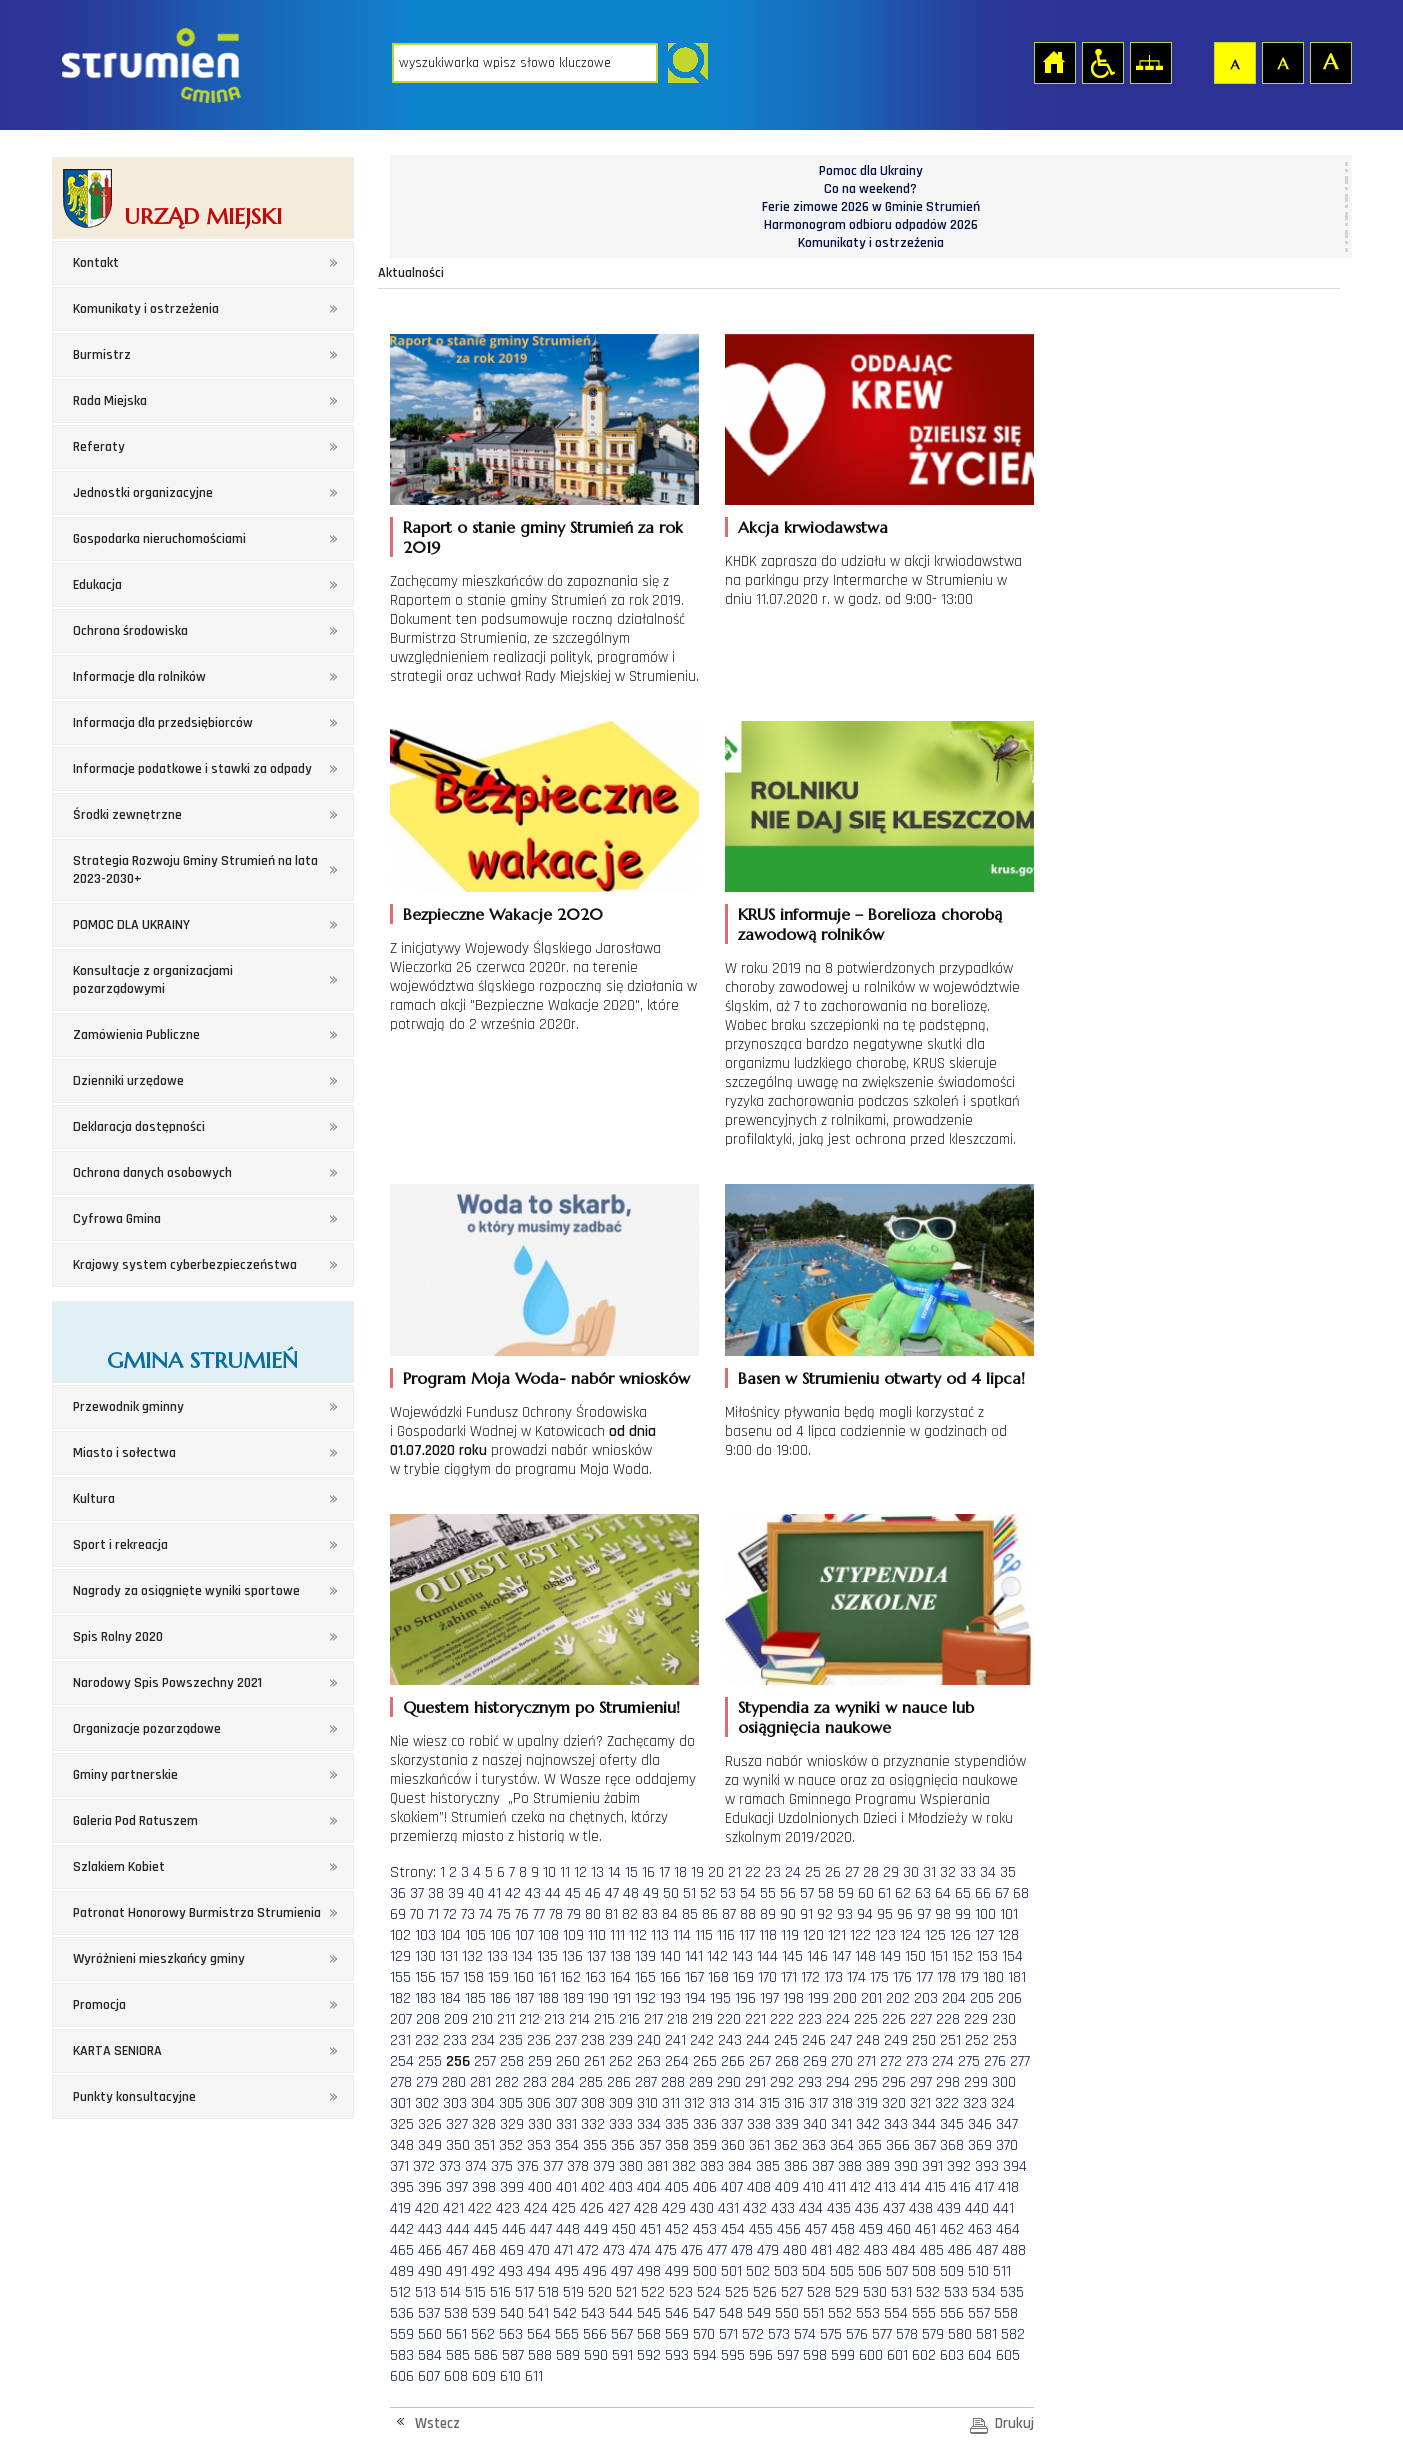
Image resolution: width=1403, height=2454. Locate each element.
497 (622, 2271)
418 (1008, 2187)
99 (963, 1914)
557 (979, 2313)
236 (539, 2040)
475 (666, 2250)
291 (755, 2082)
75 (504, 1914)
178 (946, 1977)
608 (456, 2376)
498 (649, 2271)
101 (1009, 1914)
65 (963, 1893)
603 (952, 2355)
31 (929, 1872)
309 (621, 2103)
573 (779, 2334)
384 (740, 2166)
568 (649, 2334)
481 (821, 2250)
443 (430, 2229)
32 (948, 1872)
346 (980, 2124)
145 (792, 1956)
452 (677, 2229)
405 (677, 2187)
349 (430, 2145)
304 (483, 2103)
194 (695, 1998)
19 (697, 1872)
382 (684, 2166)
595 (733, 2355)
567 (622, 2334)
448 (568, 2229)
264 (677, 2061)
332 (593, 2124)
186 (500, 1998)
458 (843, 2229)
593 (677, 2355)
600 (871, 2355)
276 (995, 2061)
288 (673, 2082)
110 (597, 1935)
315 (769, 2103)
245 (786, 2040)
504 (814, 2271)
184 (450, 1998)
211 (506, 2019)
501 (731, 2271)
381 (657, 2166)
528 (819, 2292)
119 (790, 1935)
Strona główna (1054, 62)
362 (786, 2145)
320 (894, 2103)
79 (574, 1914)
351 (484, 2145)
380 (631, 2166)
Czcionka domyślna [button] (1234, 62)
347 (1007, 2124)
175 (879, 1977)
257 (485, 2061)
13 (597, 1872)
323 (975, 2103)
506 (870, 2271)
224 (838, 2019)
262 (621, 2061)
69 (398, 1914)
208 (428, 2019)
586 (486, 2355)
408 (759, 2187)
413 (885, 2187)
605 (1008, 2355)
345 (952, 2124)
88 (748, 1914)
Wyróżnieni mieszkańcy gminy (159, 1959)
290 (729, 2082)
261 (594, 2061)
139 (645, 1956)
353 (539, 2145)
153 (987, 1956)
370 (1007, 2145)
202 (898, 1998)
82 (630, 1914)
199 (818, 1998)
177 (924, 1977)
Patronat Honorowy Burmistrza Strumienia (197, 1913)
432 (755, 2208)
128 (1008, 1935)
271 (866, 2061)
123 (885, 1935)
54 (748, 1893)
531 (901, 2292)
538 (456, 2313)
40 (476, 1893)
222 (782, 2019)
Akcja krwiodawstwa (813, 527)
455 (761, 2229)
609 (484, 2376)
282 (507, 2082)
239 (621, 2040)
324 (1003, 2103)
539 (484, 2313)
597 (788, 2355)
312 (694, 2103)
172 (810, 1977)
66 (983, 1893)
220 (729, 2019)
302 (427, 2103)
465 (402, 2250)
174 (856, 1977)
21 (734, 1872)
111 (617, 1935)
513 (425, 2292)
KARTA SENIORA (117, 2051)
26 (833, 1872)
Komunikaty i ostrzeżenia (146, 309)
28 (871, 1872)
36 (398, 1893)
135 (547, 1956)
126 (960, 1935)
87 (729, 1914)
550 (787, 2313)
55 (768, 1893)
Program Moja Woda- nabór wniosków (546, 1378)
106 (500, 1935)
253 (1005, 2040)
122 (860, 1935)
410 (813, 2187)
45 (573, 1893)
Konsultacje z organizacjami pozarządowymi (153, 980)
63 (923, 1893)
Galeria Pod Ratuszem (135, 1821)
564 (539, 2334)
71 (433, 1914)
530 (875, 2292)
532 (928, 2292)
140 (670, 1956)
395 (402, 2187)
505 (842, 2271)
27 (852, 1872)
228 (948, 2019)
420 (427, 2208)
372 (424, 2166)
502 (758, 2271)
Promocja (99, 2005)
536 (402, 2313)
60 (866, 1893)
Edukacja (97, 585)
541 (538, 2313)
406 (705, 2187)
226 (894, 2019)
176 (902, 1977)
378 (578, 2166)
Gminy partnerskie (125, 1775)
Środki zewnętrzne (127, 815)
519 (573, 2292)
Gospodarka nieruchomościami (159, 539)
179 (969, 1977)
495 (567, 2271)
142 (717, 1956)
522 (653, 2292)
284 (563, 2082)
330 (540, 2124)
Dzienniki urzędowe (128, 1081)
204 (954, 1998)
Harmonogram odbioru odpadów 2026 (871, 225)
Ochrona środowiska (130, 631)
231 (400, 2040)
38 (436, 1893)
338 (759, 2124)
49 (651, 1893)
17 (664, 1872)
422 (480, 2208)
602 (924, 2355)
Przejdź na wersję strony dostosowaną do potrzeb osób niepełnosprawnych (1102, 62)
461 (925, 2229)
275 (969, 2061)
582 (1013, 2334)
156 (425, 1977)
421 (453, 2208)
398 (484, 2187)
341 (841, 2124)
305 (511, 2103)
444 (458, 2229)
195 (720, 1998)
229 (976, 2019)
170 (767, 1977)
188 (548, 1998)
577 (882, 2334)
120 (813, 1935)
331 (566, 2124)
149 (890, 1956)
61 (884, 1893)
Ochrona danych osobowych (152, 1173)
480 (795, 2250)
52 (708, 1893)
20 (716, 1872)
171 (789, 1977)
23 (773, 1872)
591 (622, 2355)
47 (612, 1893)
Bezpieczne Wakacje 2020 (503, 914)
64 (943, 1893)
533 (956, 2292)
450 (624, 2229)
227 (921, 2019)
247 (841, 2040)
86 (710, 1914)
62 (903, 1893)
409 (787, 2187)
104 (450, 1935)
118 (768, 1935)
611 (534, 2376)
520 (600, 2292)
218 (677, 2019)
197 (769, 1998)
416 (960, 2187)
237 (566, 2040)
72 (450, 1914)
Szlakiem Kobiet (119, 1867)
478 (742, 2250)
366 (898, 2145)
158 (473, 1977)
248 (868, 2040)
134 (522, 1956)
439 (949, 2208)
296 (894, 2082)
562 (483, 2334)
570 (704, 2334)
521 (626, 2292)
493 (511, 2271)
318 (842, 2103)
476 (692, 2250)
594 (705, 2355)
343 (896, 2124)
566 (595, 2334)
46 (593, 1893)
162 (570, 1977)
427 (619, 2208)
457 (816, 2229)
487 (987, 2250)
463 (980, 2229)
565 (567, 2334)
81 (611, 1914)
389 (878, 2166)
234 (483, 2040)
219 (702, 2019)
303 (455, 2103)
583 (402, 2355)
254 (402, 2061)
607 (429, 2376)
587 (513, 2355)
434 (811, 2208)
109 (573, 1935)
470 (539, 2250)
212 (529, 2019)
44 (553, 1893)
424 (536, 2208)
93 (845, 1914)
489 (402, 2271)
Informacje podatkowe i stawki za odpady (192, 769)
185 (475, 1998)
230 (1004, 2019)
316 (794, 2103)
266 (733, 2061)
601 (897, 2355)
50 (671, 1893)
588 (540, 2355)
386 (796, 2166)
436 (867, 2208)
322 (947, 2103)
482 (848, 2250)
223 (810, 2019)
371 (399, 2166)
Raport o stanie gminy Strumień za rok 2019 (543, 537)
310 (647, 2103)
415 (935, 2187)
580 (960, 2334)
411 (837, 2187)
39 (456, 1893)
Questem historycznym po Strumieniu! (541, 1707)
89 (768, 1914)
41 (494, 1893)
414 (910, 2187)
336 (705, 2124)
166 (670, 1977)
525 (737, 2292)
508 (924, 2271)
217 (653, 2019)
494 (539, 2271)
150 (915, 1956)
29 (891, 1872)
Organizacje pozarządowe (147, 1729)
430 (702, 2208)
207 (401, 2019)
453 (705, 2229)
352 (511, 2145)
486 (960, 2250)
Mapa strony (1150, 62)
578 (907, 2334)
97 (924, 1914)
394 (1015, 2166)
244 (758, 2040)
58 (826, 1893)
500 (705, 2271)
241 (675, 2040)
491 (456, 2271)
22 (753, 1872)
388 (850, 2166)
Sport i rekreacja (120, 1545)
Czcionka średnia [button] (1282, 62)
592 (649, 2355)
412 (860, 2187)
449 (596, 2229)
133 (497, 1956)
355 (595, 2145)
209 (456, 2019)
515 (475, 2292)
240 (649, 2040)
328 (484, 2124)
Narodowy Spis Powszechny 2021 (167, 1683)
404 (649, 2187)
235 (511, 2040)
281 (480, 2082)
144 (767, 1956)
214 (579, 2019)
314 (744, 2103)
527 (792, 2292)
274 (943, 2061)
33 (968, 1872)
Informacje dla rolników (139, 677)
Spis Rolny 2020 (118, 1637)
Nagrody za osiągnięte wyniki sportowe (186, 1591)
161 (547, 1977)
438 (921, 2208)
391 (932, 2166)
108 (548, 1935)
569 (677, 2334)
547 (704, 2313)
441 (1003, 2208)
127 (984, 1935)
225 (866, 2019)
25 (813, 1872)
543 (593, 2313)
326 (430, 2124)
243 (730, 2040)
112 (638, 1935)
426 (592, 2208)
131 (449, 1956)
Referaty (99, 447)
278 (401, 2082)
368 (952, 2145)
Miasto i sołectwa (124, 1453)
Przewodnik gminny (128, 1407)
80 (593, 1914)
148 (865, 1956)
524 (709, 2292)
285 (591, 2082)
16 (648, 1872)
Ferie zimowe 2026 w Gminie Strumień (871, 207)
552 (840, 2313)
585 (458, 2355)
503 (786, 2271)
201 (871, 1998)
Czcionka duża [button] (1330, 62)
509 (952, 2271)
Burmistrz (102, 355)
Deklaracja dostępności (139, 1127)
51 (689, 1893)
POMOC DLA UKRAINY (131, 925)
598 (815, 2355)
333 (621, 2124)
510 (978, 2271)
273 (917, 2061)
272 (891, 2061)
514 (450, 2292)
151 (939, 1956)
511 (1002, 2271)
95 (885, 1914)
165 (645, 1977)
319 (867, 2103)
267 (760, 2061)
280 (454, 2082)
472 (588, 2250)
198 (793, 1998)
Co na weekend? (870, 189)
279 (427, 2082)
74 (486, 1914)
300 (1004, 2082)
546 (677, 2313)
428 (646, 2208)
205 (982, 1998)
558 (1006, 2313)
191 (622, 1998)
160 (523, 1977)
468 (484, 2250)
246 (814, 2040)
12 (580, 1872)
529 (847, 2292)
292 (782, 2082)
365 (870, 2145)
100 (985, 1914)
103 (425, 1935)
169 (743, 1977)
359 (705, 2145)
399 (512, 2187)
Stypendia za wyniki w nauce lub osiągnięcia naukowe (856, 1717)
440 (977, 2208)
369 (980, 2145)
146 (817, 1956)
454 (733, 2229)
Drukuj (1014, 2423)
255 (430, 2061)
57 (807, 1893)
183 (425, 1998)
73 (468, 1914)
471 (563, 2250)
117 (747, 1935)
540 (512, 2313)
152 (962, 1956)
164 (620, 1977)
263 (649, 2061)
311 (671, 2103)
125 (935, 1935)
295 (866, 2082)
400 (540, 2187)
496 (595, 2271)
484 (904, 2250)
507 (897, 2271)
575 (831, 2334)
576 (857, 2334)
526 (765, 2292)
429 (674, 2208)
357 (650, 2145)
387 (823, 2166)
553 (868, 2313)
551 (813, 2313)
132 (472, 1956)
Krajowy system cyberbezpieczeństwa (185, 1265)
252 (977, 2040)
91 (806, 1914)
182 (400, 1998)
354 (567, 2145)
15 (631, 1872)
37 (417, 1893)
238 (593, 2040)
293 (810, 2082)
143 (742, 1956)
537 (429, 2313)
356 (623, 2145)
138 (620, 1956)
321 (920, 2103)
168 (718, 1977)
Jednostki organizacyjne (143, 493)
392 (959, 2166)
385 (768, 2166)
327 (457, 2124)
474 (640, 2250)
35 (1008, 1872)
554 (896, 2313)
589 (568, 2355)
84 (670, 1914)
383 (712, 2166)
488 (1014, 2250)
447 (541, 2229)
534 (984, 2292)
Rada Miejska (110, 401)
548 (731, 2313)
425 (564, 2208)
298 (948, 2082)
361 (759, 2145)
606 (402, 2376)
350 (458, 2145)
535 (1012, 2292)
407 (732, 2187)
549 (759, 2313)
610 (510, 2376)
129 (400, 1956)
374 (476, 2166)
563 (511, 2334)
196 (745, 1998)
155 (400, 1977)
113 (660, 1935)
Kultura (94, 1499)
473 (614, 2250)
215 (604, 2019)
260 (568, 2061)
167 (694, 1977)
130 (425, 1956)
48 (631, 1893)
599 (843, 2355)
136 (572, 1956)
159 (498, 1977)
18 (680, 1872)
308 (593, 2103)
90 (788, 1914)
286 (619, 2082)
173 (833, 1977)
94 (865, 1914)
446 (514, 2229)
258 (512, 2061)
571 (728, 2334)
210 (482, 2019)
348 (402, 2145)
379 (604, 2166)
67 (1002, 1893)
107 (524, 1935)
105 (475, 1935)
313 (719, 2103)
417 (984, 2187)
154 (1012, 1956)
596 (761, 2355)
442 (402, 2229)
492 (483, 2271)
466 (430, 2250)
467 (457, 2250)
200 (845, 1998)
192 (645, 1998)
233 (455, 2040)
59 (846, 1893)
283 (535, 2082)
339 (787, 2124)
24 (793, 1872)
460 (899, 2229)
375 (502, 2166)
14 (614, 1872)
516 (500, 2292)
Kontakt (96, 263)
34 (988, 1872)
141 (694, 1956)
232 (427, 2040)
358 (677, 2145)
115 (704, 1935)
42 (513, 1893)
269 (815, 2061)
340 (815, 2124)
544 (621, 2313)
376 (528, 2166)
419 (400, 2208)
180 (993, 1977)
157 (449, 1977)
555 (924, 2313)
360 (733, 2145)
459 (871, 2229)
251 (950, 2040)
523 (681, 2292)
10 (549, 1872)
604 (980, 2355)
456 (789, 2229)
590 (596, 2355)
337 (732, 2124)
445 (486, 2229)
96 (905, 1914)
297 (921, 2082)
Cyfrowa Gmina (117, 1219)
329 (512, 2124)
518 (548, 2292)
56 (788, 1893)
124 (910, 1935)
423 (508, 2208)
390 (906, 2166)
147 (841, 1956)
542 (565, 2313)
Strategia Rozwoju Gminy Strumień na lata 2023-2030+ (195, 870)
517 (524, 2292)
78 (556, 1914)
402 (593, 2187)
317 (818, 2103)
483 (876, 2250)
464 (1008, 2229)
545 (649, 2313)
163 (595, 1977)
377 (553, 2166)
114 (682, 1935)
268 (787, 2061)
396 (430, 2187)
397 (457, 2187)
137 (596, 1956)
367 (925, 2145)
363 (814, 2145)
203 (926, 1998)
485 (932, 2250)
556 (952, 2313)
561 (456, 2334)
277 (1020, 2061)
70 (417, 1914)
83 (650, 1914)
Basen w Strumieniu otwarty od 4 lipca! (881, 1378)
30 (911, 1872)
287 (646, 2082)
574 (805, 2334)
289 (701, 2082)
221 (755, 2019)
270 (842, 2061)
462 (952, 2229)
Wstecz (437, 2423)
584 (430, 2355)
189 (573, 1998)
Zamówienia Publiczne (136, 1035)
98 (943, 1914)
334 (649, 2124)
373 (450, 2166)
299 (976, 2082)
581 (986, 2334)
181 (1017, 1977)
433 (783, 2208)
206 (1010, 1998)
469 (512, 2250)
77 (539, 1914)
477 (717, 2250)
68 (1021, 1893)
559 (402, 2334)
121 (837, 1935)
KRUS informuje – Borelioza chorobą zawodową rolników (870, 924)
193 (670, 1998)
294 (838, 2082)
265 (705, 2061)
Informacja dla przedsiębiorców (163, 723)
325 (402, 2124)
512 (400, 2292)
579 (933, 2334)
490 (430, 2271)
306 (539, 2103)
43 (533, 1893)
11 (565, 1872)
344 (924, 2124)
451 (650, 2229)
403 (621, 2187)
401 (566, 2187)
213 (554, 2019)
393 (987, 2166)
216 (629, 2019)
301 (400, 2103)
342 (868, 2124)
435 (839, 2208)
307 (566, 2103)
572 (753, 2334)
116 (726, 1935)
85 (690, 1914)
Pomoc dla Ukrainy (871, 171)
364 (842, 2145)
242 (702, 2040)
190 (598, 1998)
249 (896, 2040)
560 (430, 2334)
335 (677, 2124)
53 (728, 1893)
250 (924, 2040)
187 (524, 1998)
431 (728, 2208)
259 (540, 2061)
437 (894, 2208)
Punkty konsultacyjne (134, 2097)
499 (677, 2271)
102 (400, 1935)
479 (768, 2250)
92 (825, 1914)
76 (522, 1914)
